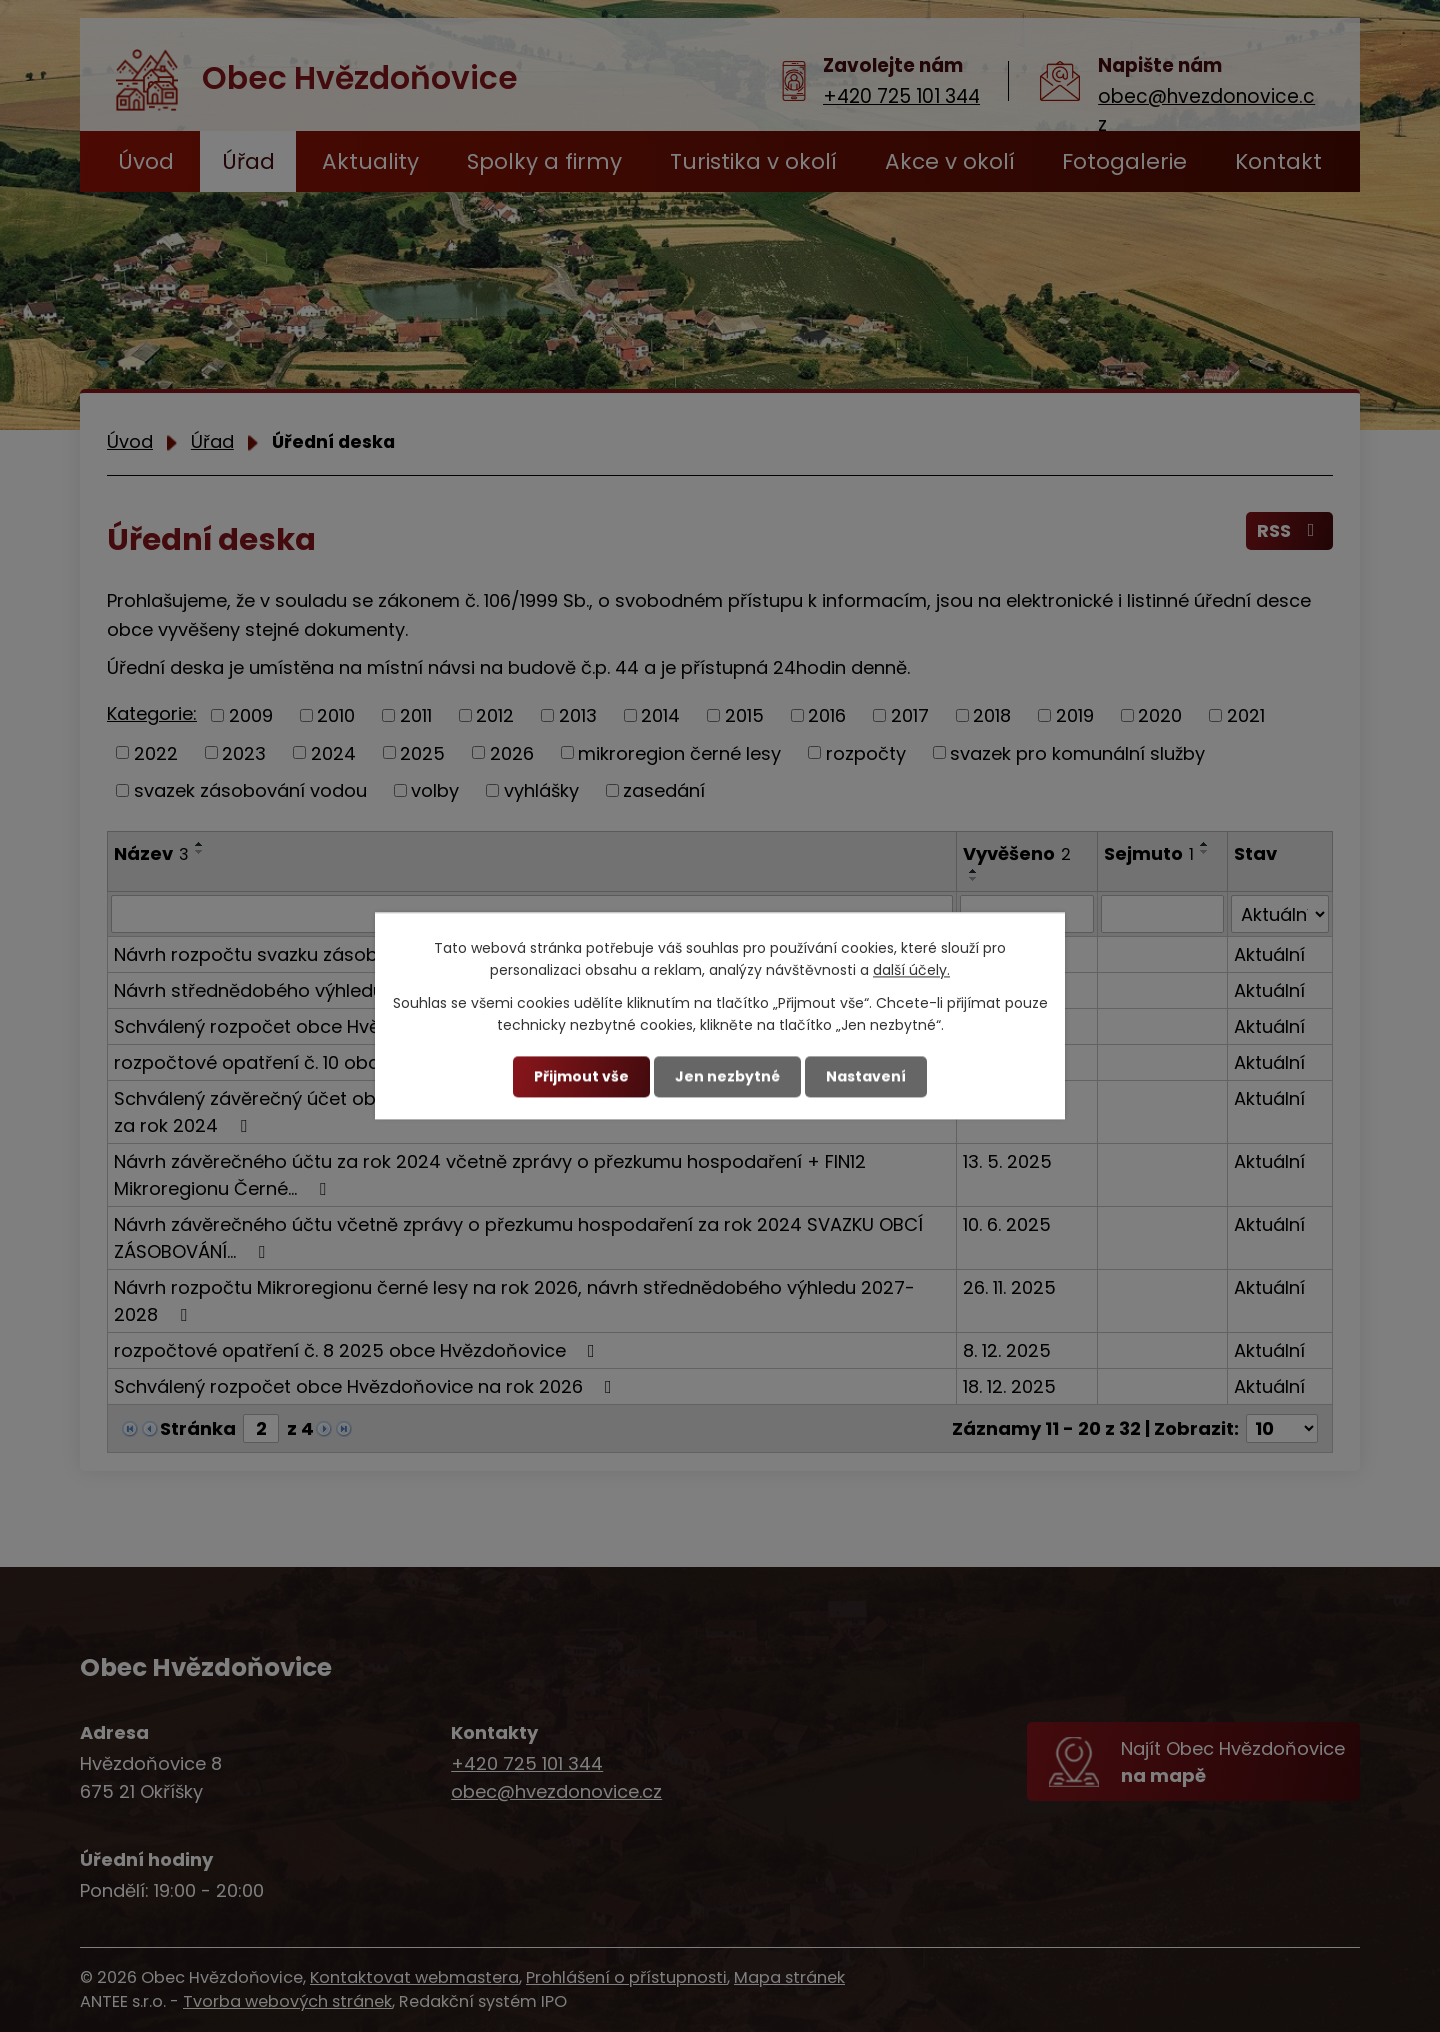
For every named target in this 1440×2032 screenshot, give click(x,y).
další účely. (911, 971)
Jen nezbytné (727, 1076)
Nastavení (866, 1076)
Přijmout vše (581, 1076)
